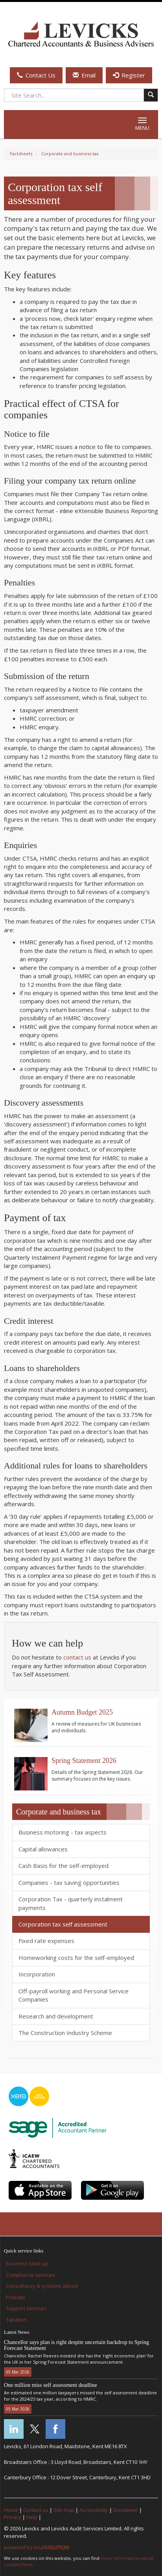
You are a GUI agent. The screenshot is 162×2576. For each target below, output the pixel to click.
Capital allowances (43, 1849)
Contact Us (36, 75)
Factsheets (21, 153)
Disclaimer (125, 2509)
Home (11, 2509)
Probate (15, 2297)
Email (84, 75)
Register (129, 75)
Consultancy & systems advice (42, 2285)
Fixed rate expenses (46, 1941)
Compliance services (30, 2274)
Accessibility (93, 2509)
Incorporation (36, 1974)
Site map (63, 2509)
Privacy (12, 2517)
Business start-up (27, 2263)
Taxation (16, 2319)
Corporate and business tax (70, 153)
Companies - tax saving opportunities (69, 1882)
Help (31, 2517)
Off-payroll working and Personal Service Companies (73, 1995)
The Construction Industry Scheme (65, 2033)
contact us (77, 1657)
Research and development (55, 2016)
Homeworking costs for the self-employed (76, 1957)
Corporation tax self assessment (62, 1924)
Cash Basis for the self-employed (63, 1865)
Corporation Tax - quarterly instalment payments (70, 1903)
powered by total (36, 2547)
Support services (26, 2308)
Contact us (35, 2509)
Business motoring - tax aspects (62, 1832)
